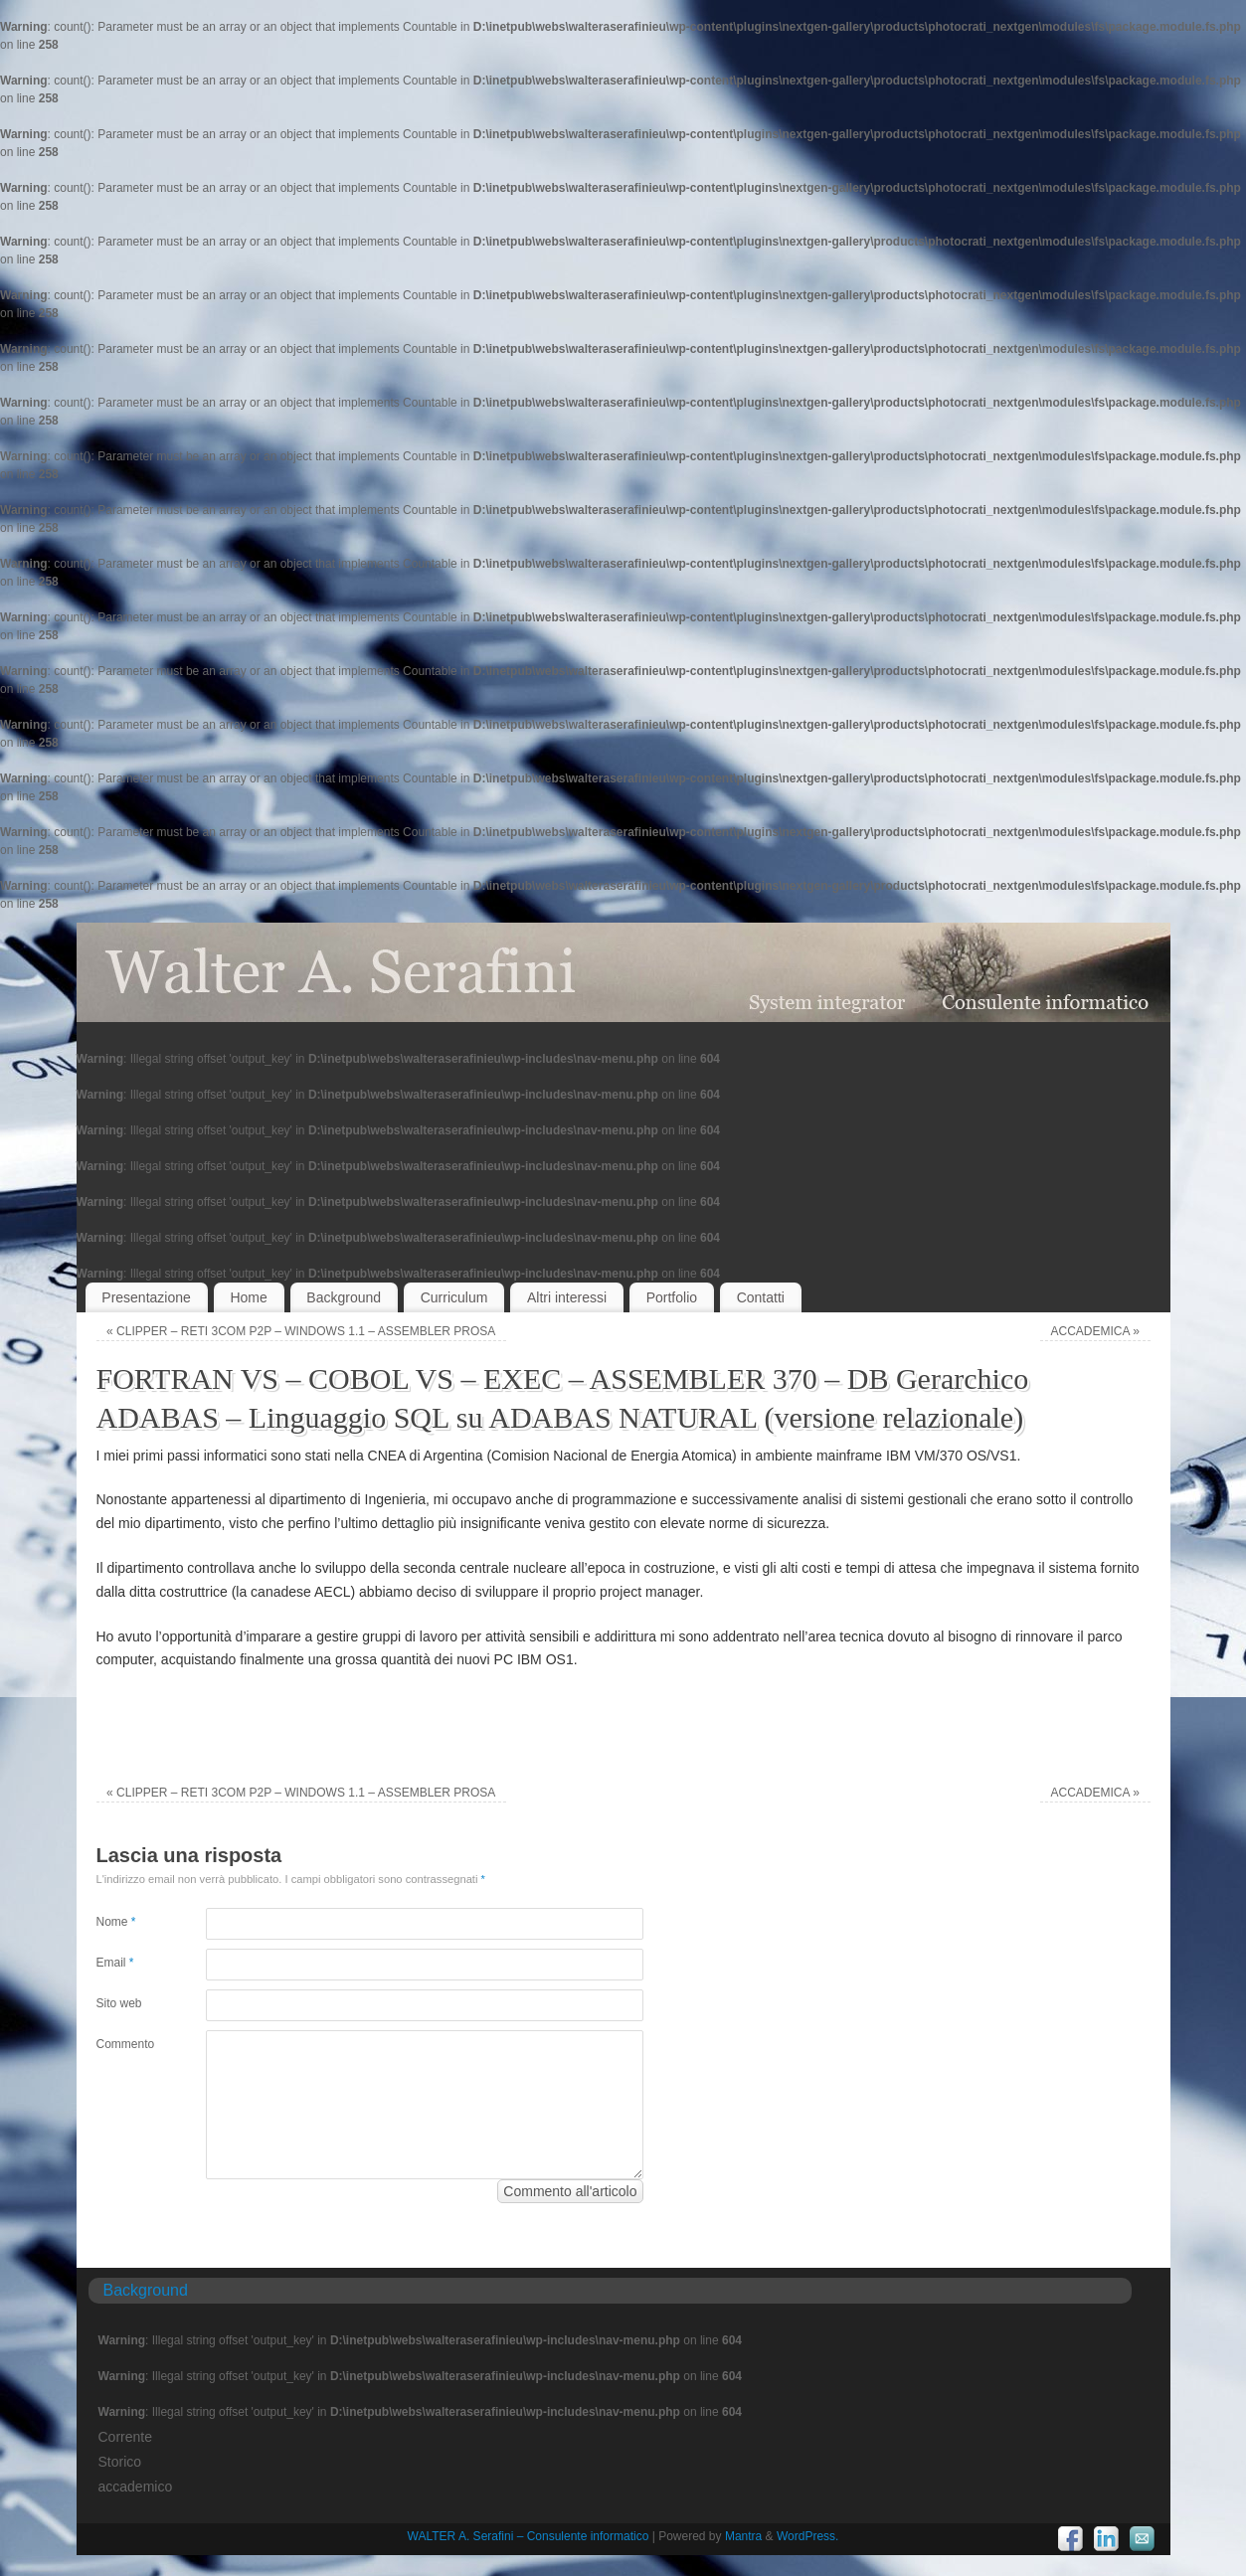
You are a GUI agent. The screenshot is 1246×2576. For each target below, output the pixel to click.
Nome (116, 1922)
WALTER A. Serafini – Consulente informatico (528, 2536)
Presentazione (146, 1297)
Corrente (125, 2437)
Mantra (743, 2536)
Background (343, 1297)
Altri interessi (567, 1297)
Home (248, 1297)
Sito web (119, 2003)
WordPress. (807, 2536)
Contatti (761, 1297)
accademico (135, 2486)
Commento (123, 2044)
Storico (120, 2462)
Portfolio (671, 1297)
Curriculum (454, 1297)
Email (115, 1963)
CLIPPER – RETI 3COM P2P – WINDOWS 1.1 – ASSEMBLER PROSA (300, 1331)
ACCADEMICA (1095, 1331)
